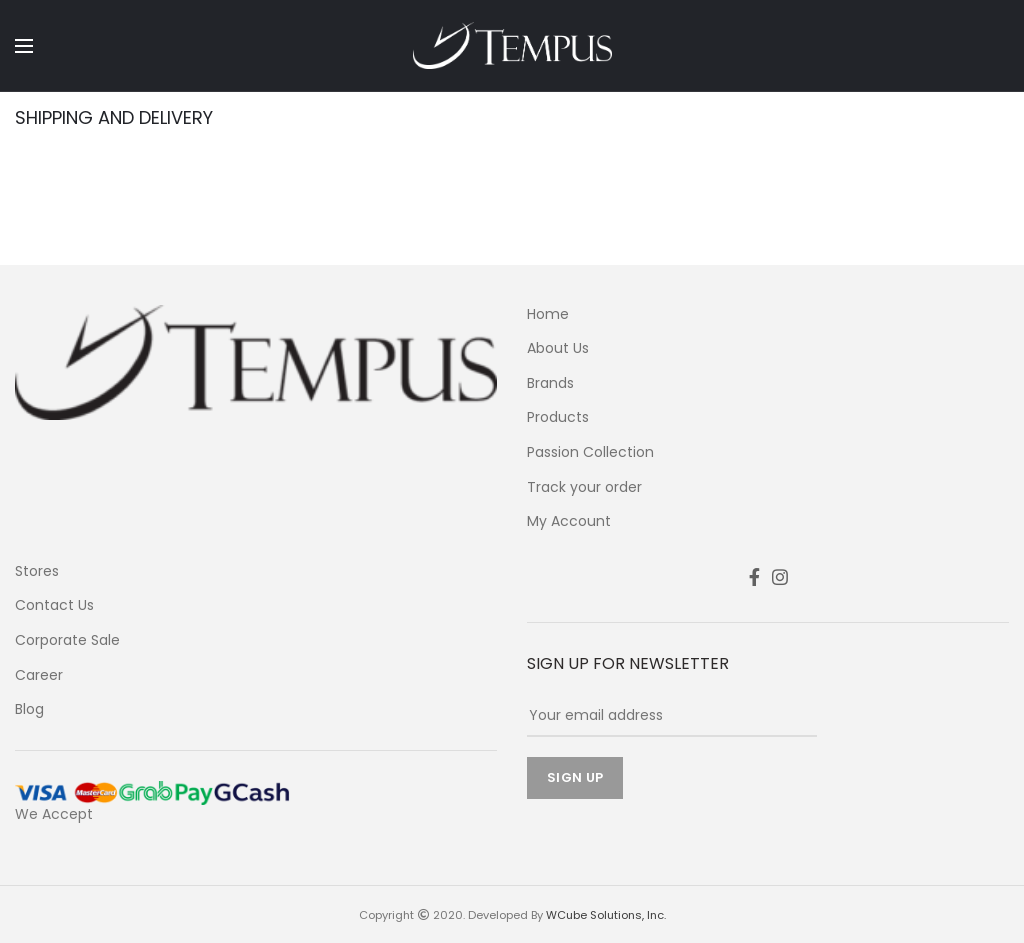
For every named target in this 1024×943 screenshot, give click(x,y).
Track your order (584, 487)
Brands (550, 383)
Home (548, 314)
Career (39, 675)
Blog (29, 709)
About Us (558, 348)
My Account (569, 521)
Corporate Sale (67, 640)
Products (558, 417)
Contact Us (54, 605)
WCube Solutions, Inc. (606, 915)
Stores (37, 571)
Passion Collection (590, 452)
